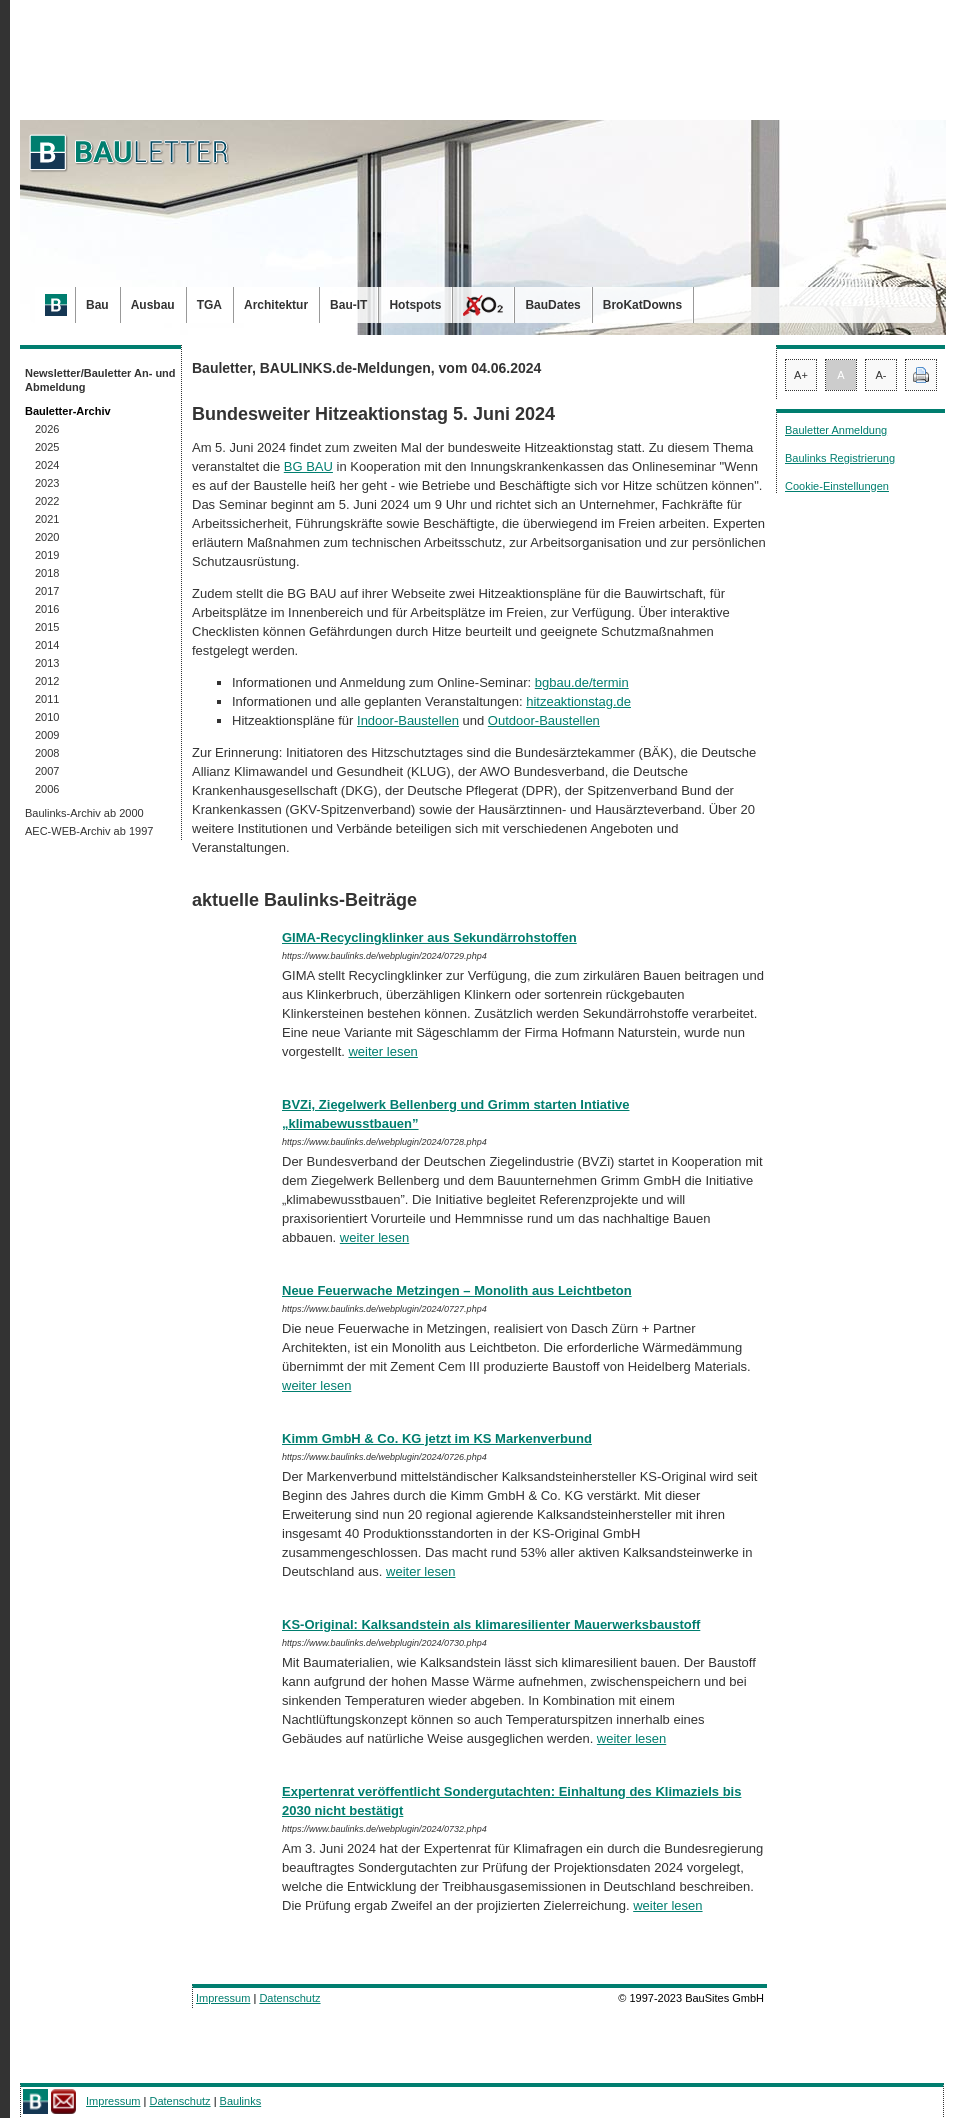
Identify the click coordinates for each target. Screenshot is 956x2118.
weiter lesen (382, 1051)
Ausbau (153, 305)
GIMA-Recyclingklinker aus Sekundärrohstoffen (429, 937)
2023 (47, 483)
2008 (47, 753)
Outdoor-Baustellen (544, 720)
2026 (47, 429)
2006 (47, 789)
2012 (47, 681)
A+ (801, 375)
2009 (47, 735)
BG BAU (308, 466)
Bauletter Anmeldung (836, 430)
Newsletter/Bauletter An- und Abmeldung (100, 380)
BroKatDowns (642, 305)
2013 (47, 663)
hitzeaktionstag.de (578, 701)
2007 (47, 771)
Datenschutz (289, 1998)
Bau (97, 305)
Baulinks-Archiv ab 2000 (84, 813)
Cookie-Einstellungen (837, 486)
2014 (47, 645)
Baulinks (241, 2101)
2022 (47, 501)
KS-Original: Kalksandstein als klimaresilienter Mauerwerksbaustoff (491, 1624)
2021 (47, 519)
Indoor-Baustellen (408, 720)
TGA (209, 305)
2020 (47, 537)
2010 (47, 717)
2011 (47, 699)
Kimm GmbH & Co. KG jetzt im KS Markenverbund (437, 1438)
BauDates (552, 305)
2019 (47, 555)
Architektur (276, 305)
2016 (47, 609)
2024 (47, 465)
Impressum (223, 1998)
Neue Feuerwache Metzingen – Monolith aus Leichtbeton (457, 1290)
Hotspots (415, 305)
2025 (47, 447)
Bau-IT (348, 305)
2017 (47, 591)
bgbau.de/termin (582, 682)
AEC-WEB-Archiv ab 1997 (89, 831)
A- (881, 375)
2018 (47, 573)
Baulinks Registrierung (840, 458)
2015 (47, 627)
